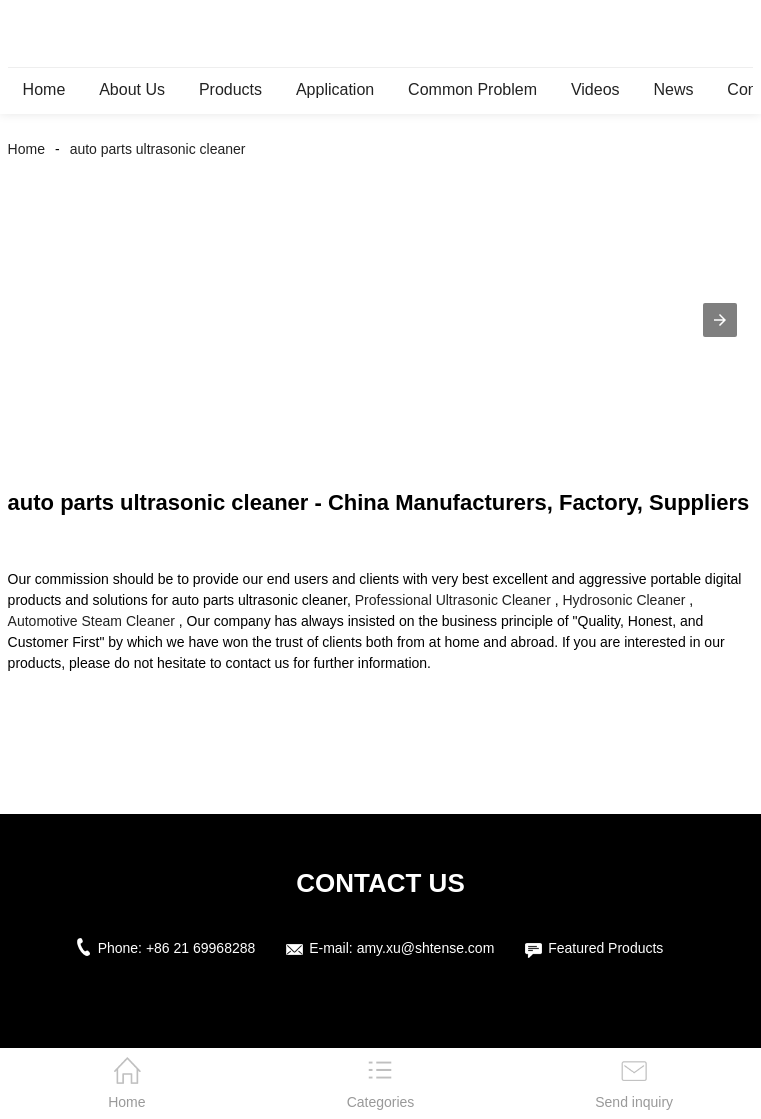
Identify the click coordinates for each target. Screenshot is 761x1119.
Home (44, 89)
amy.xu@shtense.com (426, 948)
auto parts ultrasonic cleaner (158, 149)
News (673, 89)
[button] (720, 320)
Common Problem (472, 89)
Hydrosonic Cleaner (623, 600)
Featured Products (605, 948)
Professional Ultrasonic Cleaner (453, 600)
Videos (595, 89)
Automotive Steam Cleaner (91, 621)
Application (335, 89)
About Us (132, 89)
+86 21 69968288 (200, 948)
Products (230, 89)
